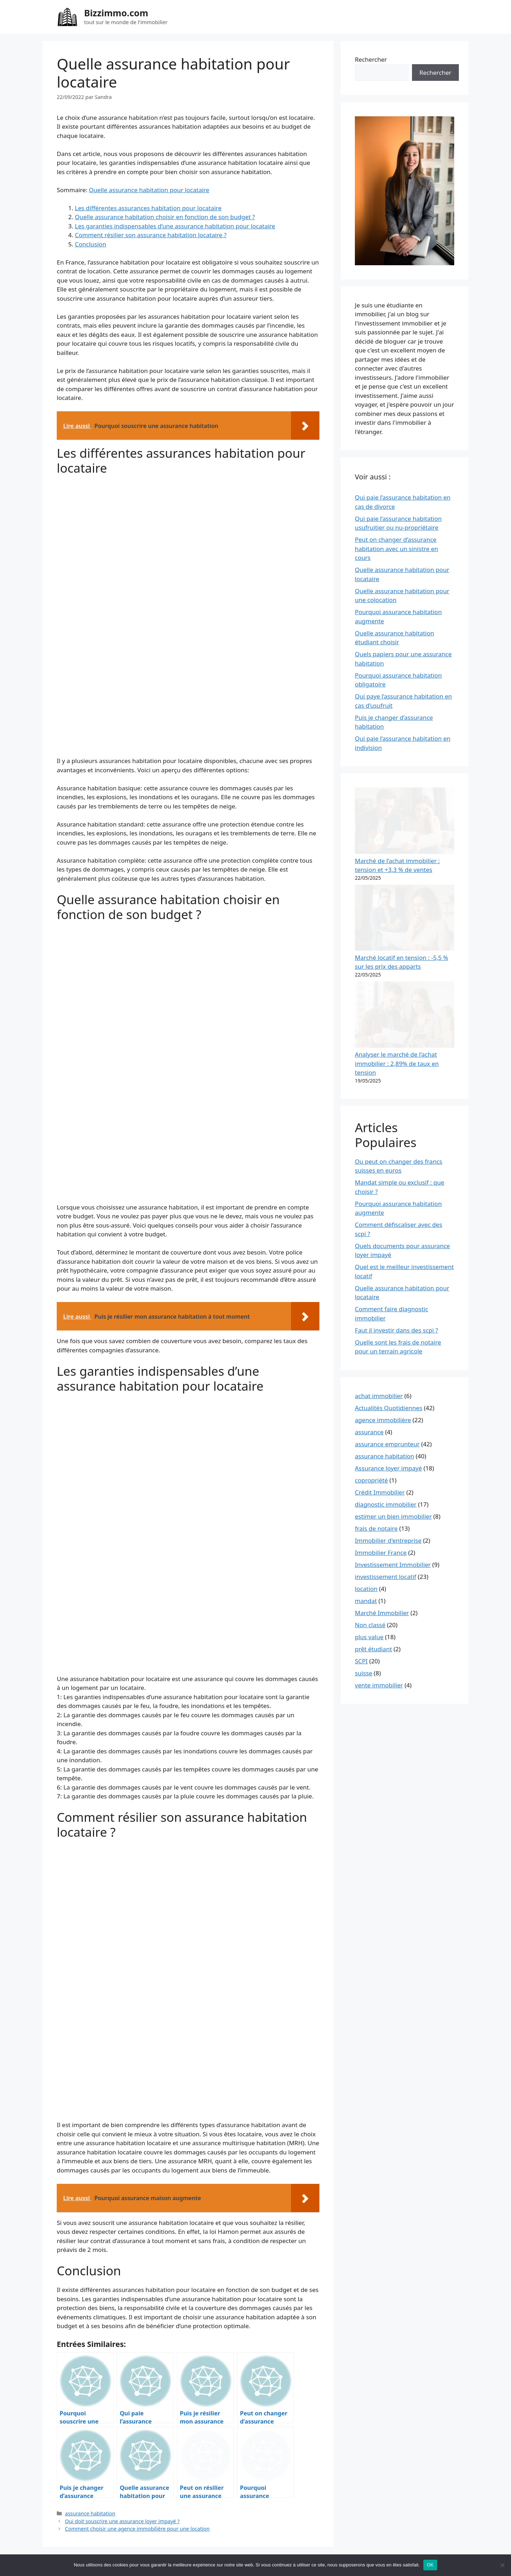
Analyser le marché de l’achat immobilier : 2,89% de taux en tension (397, 885)
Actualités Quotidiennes (388, 1229)
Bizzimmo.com (116, 13)
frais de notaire (376, 1350)
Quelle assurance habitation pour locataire (149, 190)
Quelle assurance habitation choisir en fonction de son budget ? (165, 217)
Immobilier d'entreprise (388, 1362)
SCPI (361, 1483)
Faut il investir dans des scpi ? (396, 1152)
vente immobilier (379, 1507)
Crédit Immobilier (380, 1314)
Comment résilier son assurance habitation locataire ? (150, 235)
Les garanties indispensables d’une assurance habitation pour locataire (175, 226)
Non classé (370, 1446)
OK (430, 2564)
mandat (366, 1422)
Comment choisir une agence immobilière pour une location (137, 2528)
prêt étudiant (373, 1471)
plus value (369, 1458)
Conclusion (90, 244)
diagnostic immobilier (386, 1326)
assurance (369, 1254)
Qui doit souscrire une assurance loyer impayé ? (122, 2521)
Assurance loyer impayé (388, 1290)
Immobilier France (381, 1374)
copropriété (371, 1302)
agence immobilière (383, 1241)
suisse (363, 1495)
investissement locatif (385, 1398)
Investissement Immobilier (393, 1386)
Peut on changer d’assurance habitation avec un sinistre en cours (396, 548)
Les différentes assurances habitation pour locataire (148, 208)
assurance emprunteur (387, 1266)
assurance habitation (90, 2513)
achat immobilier (379, 1217)
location (366, 1410)
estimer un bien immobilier (393, 1338)
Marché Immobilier (382, 1434)
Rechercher (371, 59)
